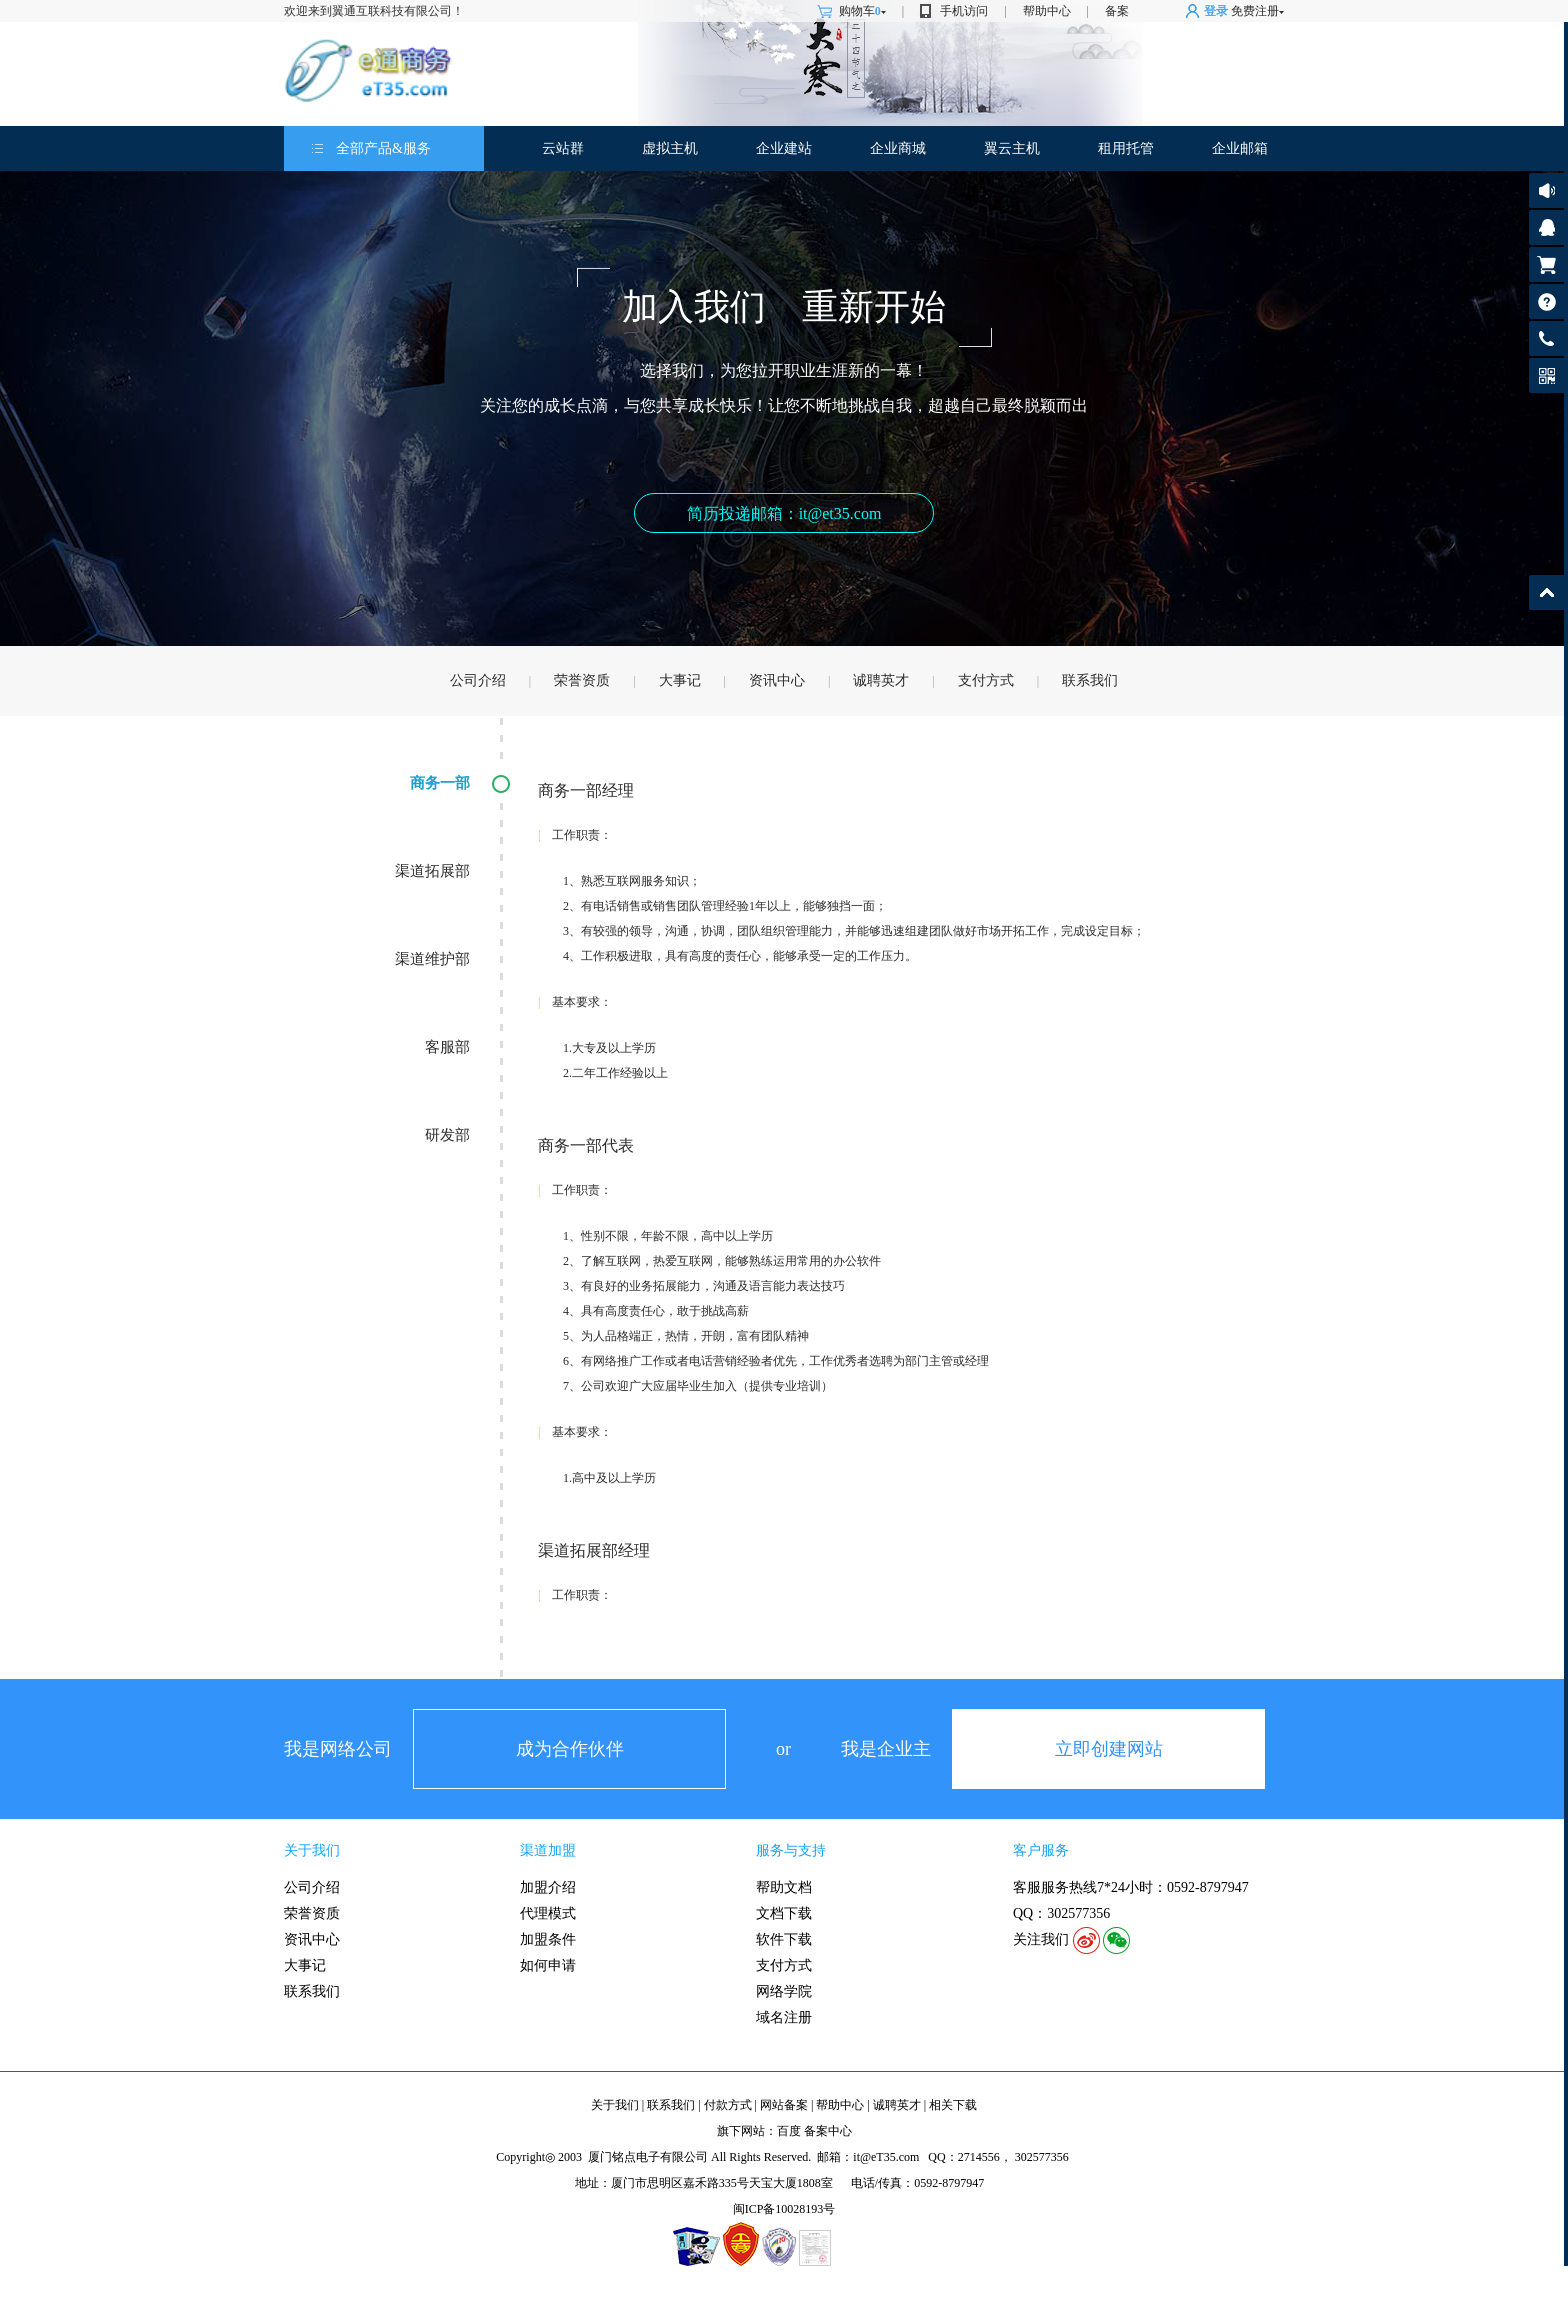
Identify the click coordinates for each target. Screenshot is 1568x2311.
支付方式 (986, 680)
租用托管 (1126, 148)
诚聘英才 (881, 680)
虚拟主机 (670, 148)
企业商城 (898, 148)
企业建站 (784, 148)
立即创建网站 (1109, 1749)
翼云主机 (1012, 148)
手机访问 (964, 11)
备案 (1117, 11)
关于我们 (312, 1850)
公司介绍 (478, 680)
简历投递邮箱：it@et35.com (784, 513)
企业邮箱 (1240, 148)
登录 (1216, 11)
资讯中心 (777, 680)
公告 (1546, 190)
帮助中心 (1047, 11)
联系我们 (1090, 680)
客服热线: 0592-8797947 (1546, 343)
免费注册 (1255, 11)
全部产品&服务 (383, 148)
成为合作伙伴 (570, 1749)
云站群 (563, 148)
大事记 (680, 680)
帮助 (1546, 301)
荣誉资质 (582, 680)
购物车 (862, 11)
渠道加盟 (548, 1850)
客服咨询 (1546, 227)
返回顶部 (1546, 592)
